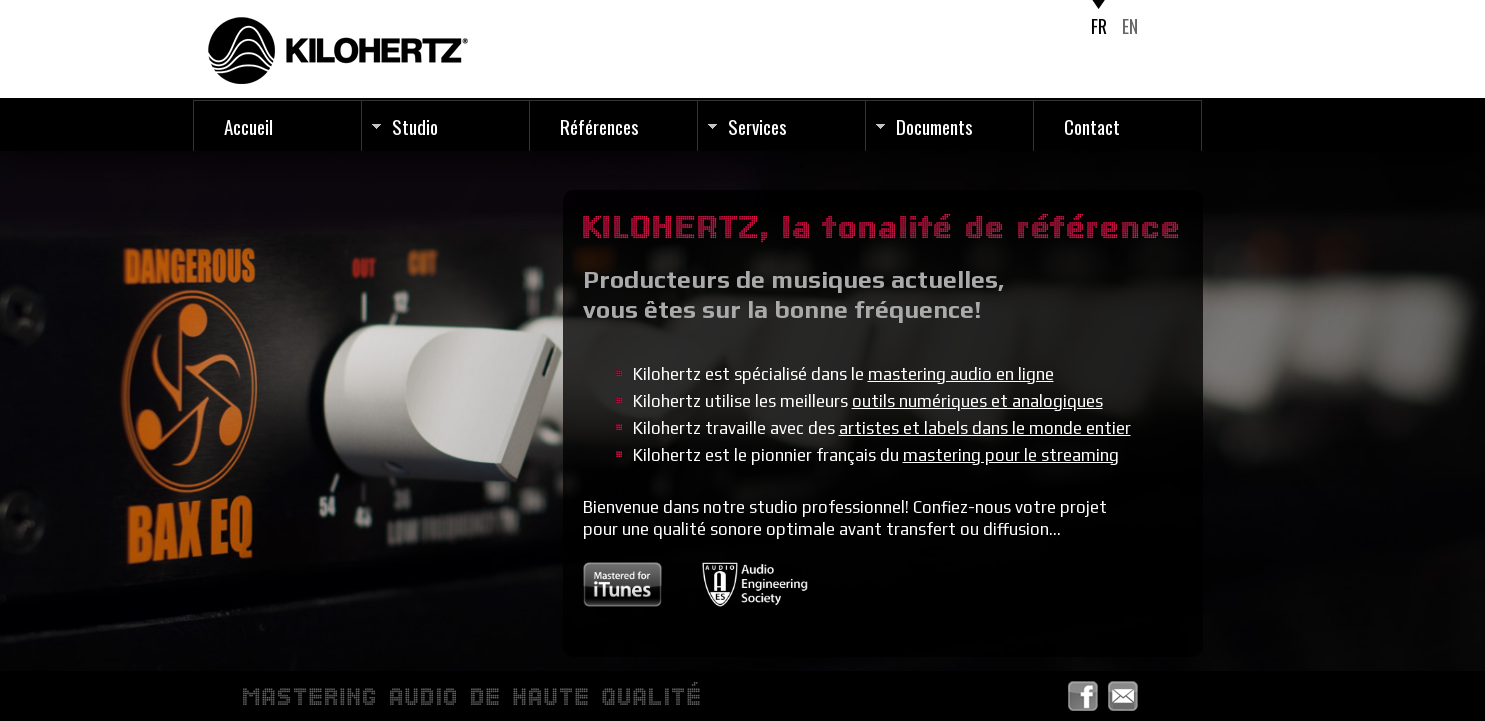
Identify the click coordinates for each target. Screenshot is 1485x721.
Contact (1092, 126)
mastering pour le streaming (1011, 455)
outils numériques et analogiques (977, 401)
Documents (934, 126)
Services (757, 126)
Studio (415, 126)
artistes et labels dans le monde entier (985, 428)
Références (599, 126)
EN (1130, 26)
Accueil (248, 126)
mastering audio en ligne (961, 374)
